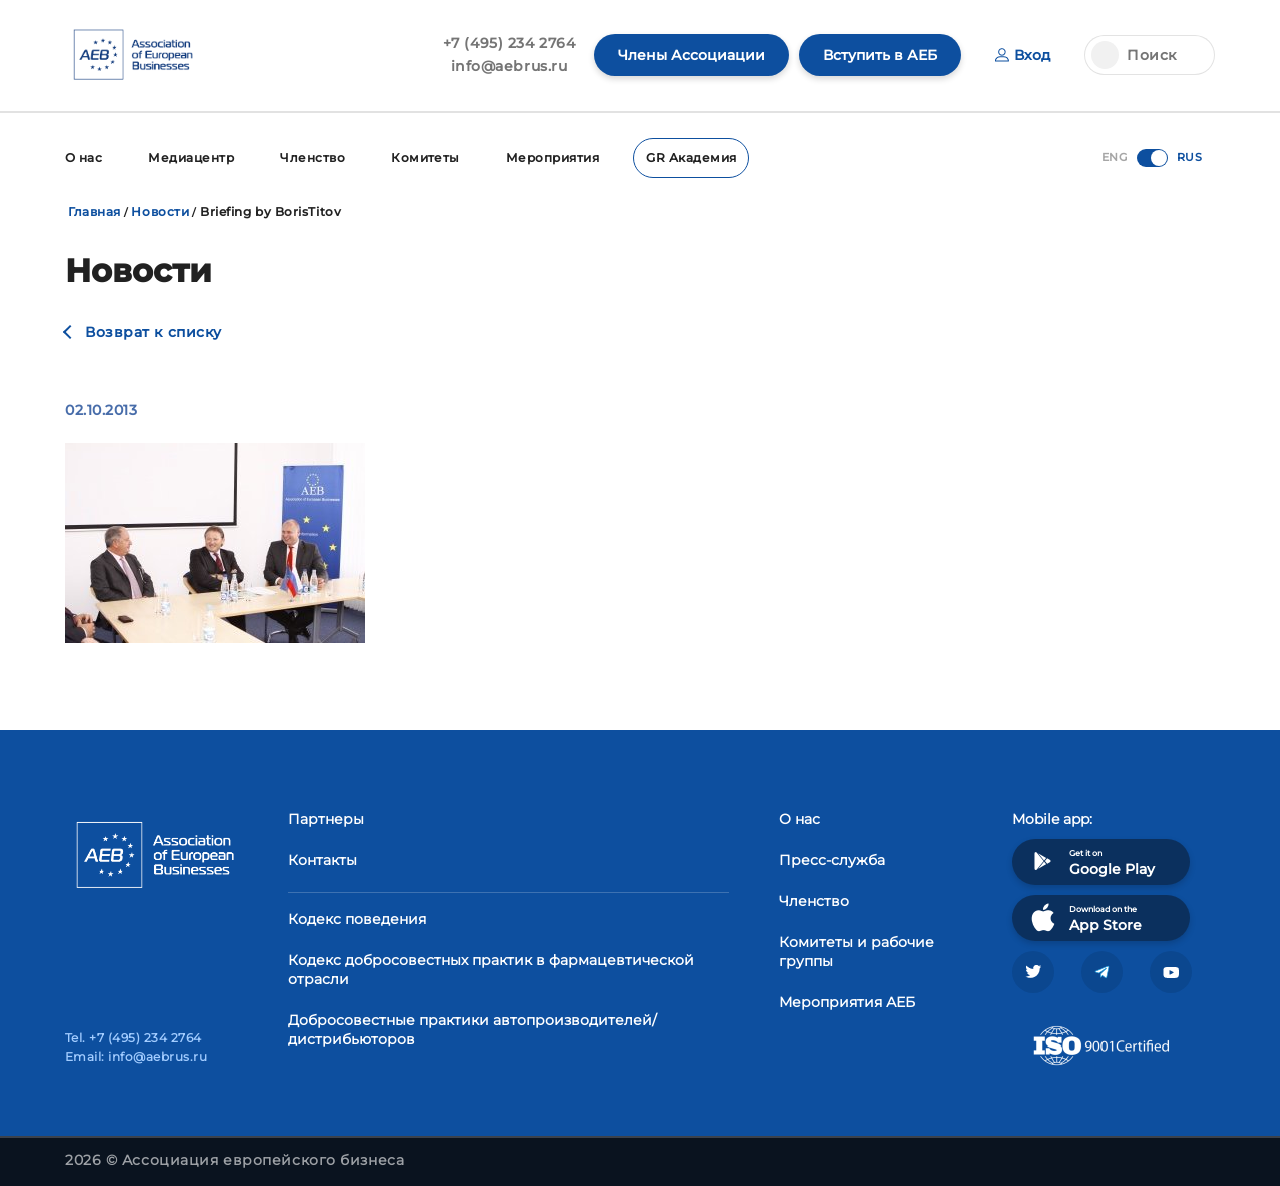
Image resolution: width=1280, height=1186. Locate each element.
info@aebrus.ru (509, 66)
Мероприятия (552, 157)
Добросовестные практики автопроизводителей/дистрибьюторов (472, 1029)
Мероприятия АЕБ (847, 1002)
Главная (94, 211)
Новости (160, 211)
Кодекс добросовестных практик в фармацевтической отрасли (491, 969)
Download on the (1084, 917)
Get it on (1091, 861)
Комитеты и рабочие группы (856, 951)
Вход (1022, 55)
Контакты (322, 860)
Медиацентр (191, 157)
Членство (312, 157)
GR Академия (691, 157)
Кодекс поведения (357, 919)
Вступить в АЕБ (880, 55)
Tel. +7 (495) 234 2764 (133, 1037)
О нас (83, 157)
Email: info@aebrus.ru (136, 1056)
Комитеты (425, 157)
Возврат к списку (153, 332)
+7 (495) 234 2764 (509, 43)
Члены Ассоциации (691, 55)
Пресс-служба (832, 860)
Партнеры (326, 819)
